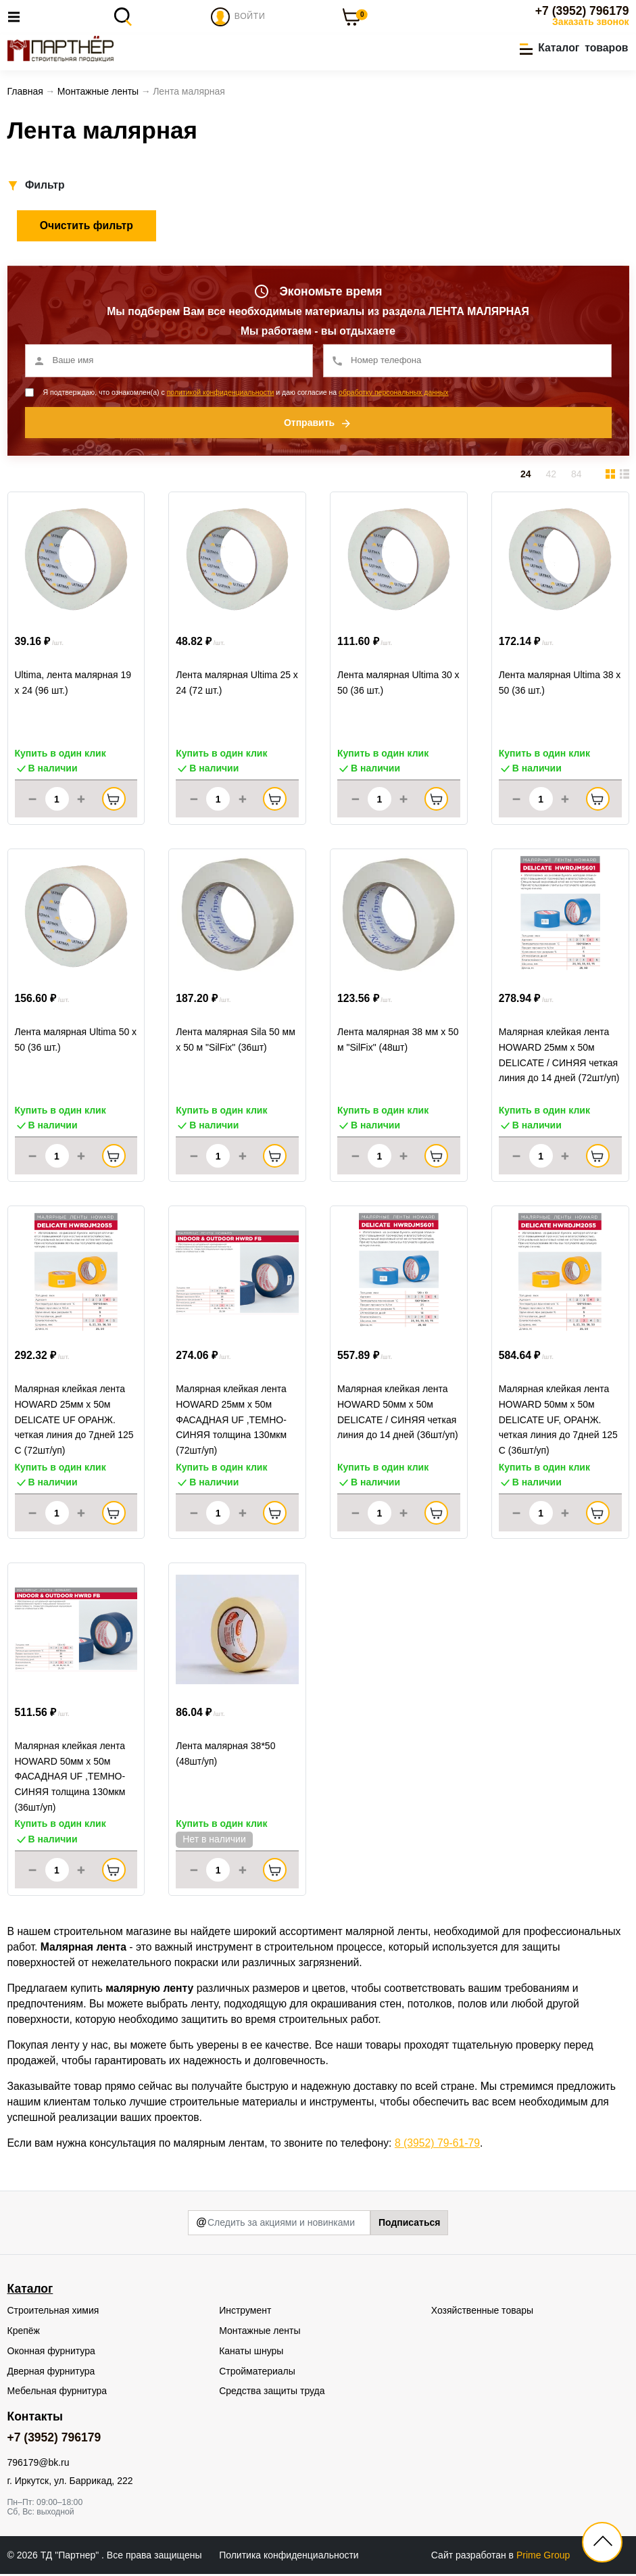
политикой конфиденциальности (220, 394)
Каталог (30, 2290)
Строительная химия (53, 2312)
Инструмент (245, 2312)
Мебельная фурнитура (57, 2392)
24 (525, 476)
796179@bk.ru (38, 2463)
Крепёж (23, 2332)
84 (576, 476)
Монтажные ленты (259, 2332)
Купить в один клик (60, 755)
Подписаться (409, 2223)
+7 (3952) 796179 (582, 11)
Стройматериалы (257, 2372)
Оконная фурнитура (51, 2352)
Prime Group (543, 2556)
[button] (574, 49)
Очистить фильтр (86, 227)
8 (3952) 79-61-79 (437, 2145)
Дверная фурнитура (51, 2372)
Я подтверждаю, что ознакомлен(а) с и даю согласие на (246, 394)
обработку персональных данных (394, 394)
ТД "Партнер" (71, 2556)
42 (550, 476)
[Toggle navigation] (17, 16)
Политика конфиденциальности (289, 2556)
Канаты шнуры (251, 2352)
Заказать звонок (590, 22)
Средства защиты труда (271, 2392)
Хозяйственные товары (482, 2312)
